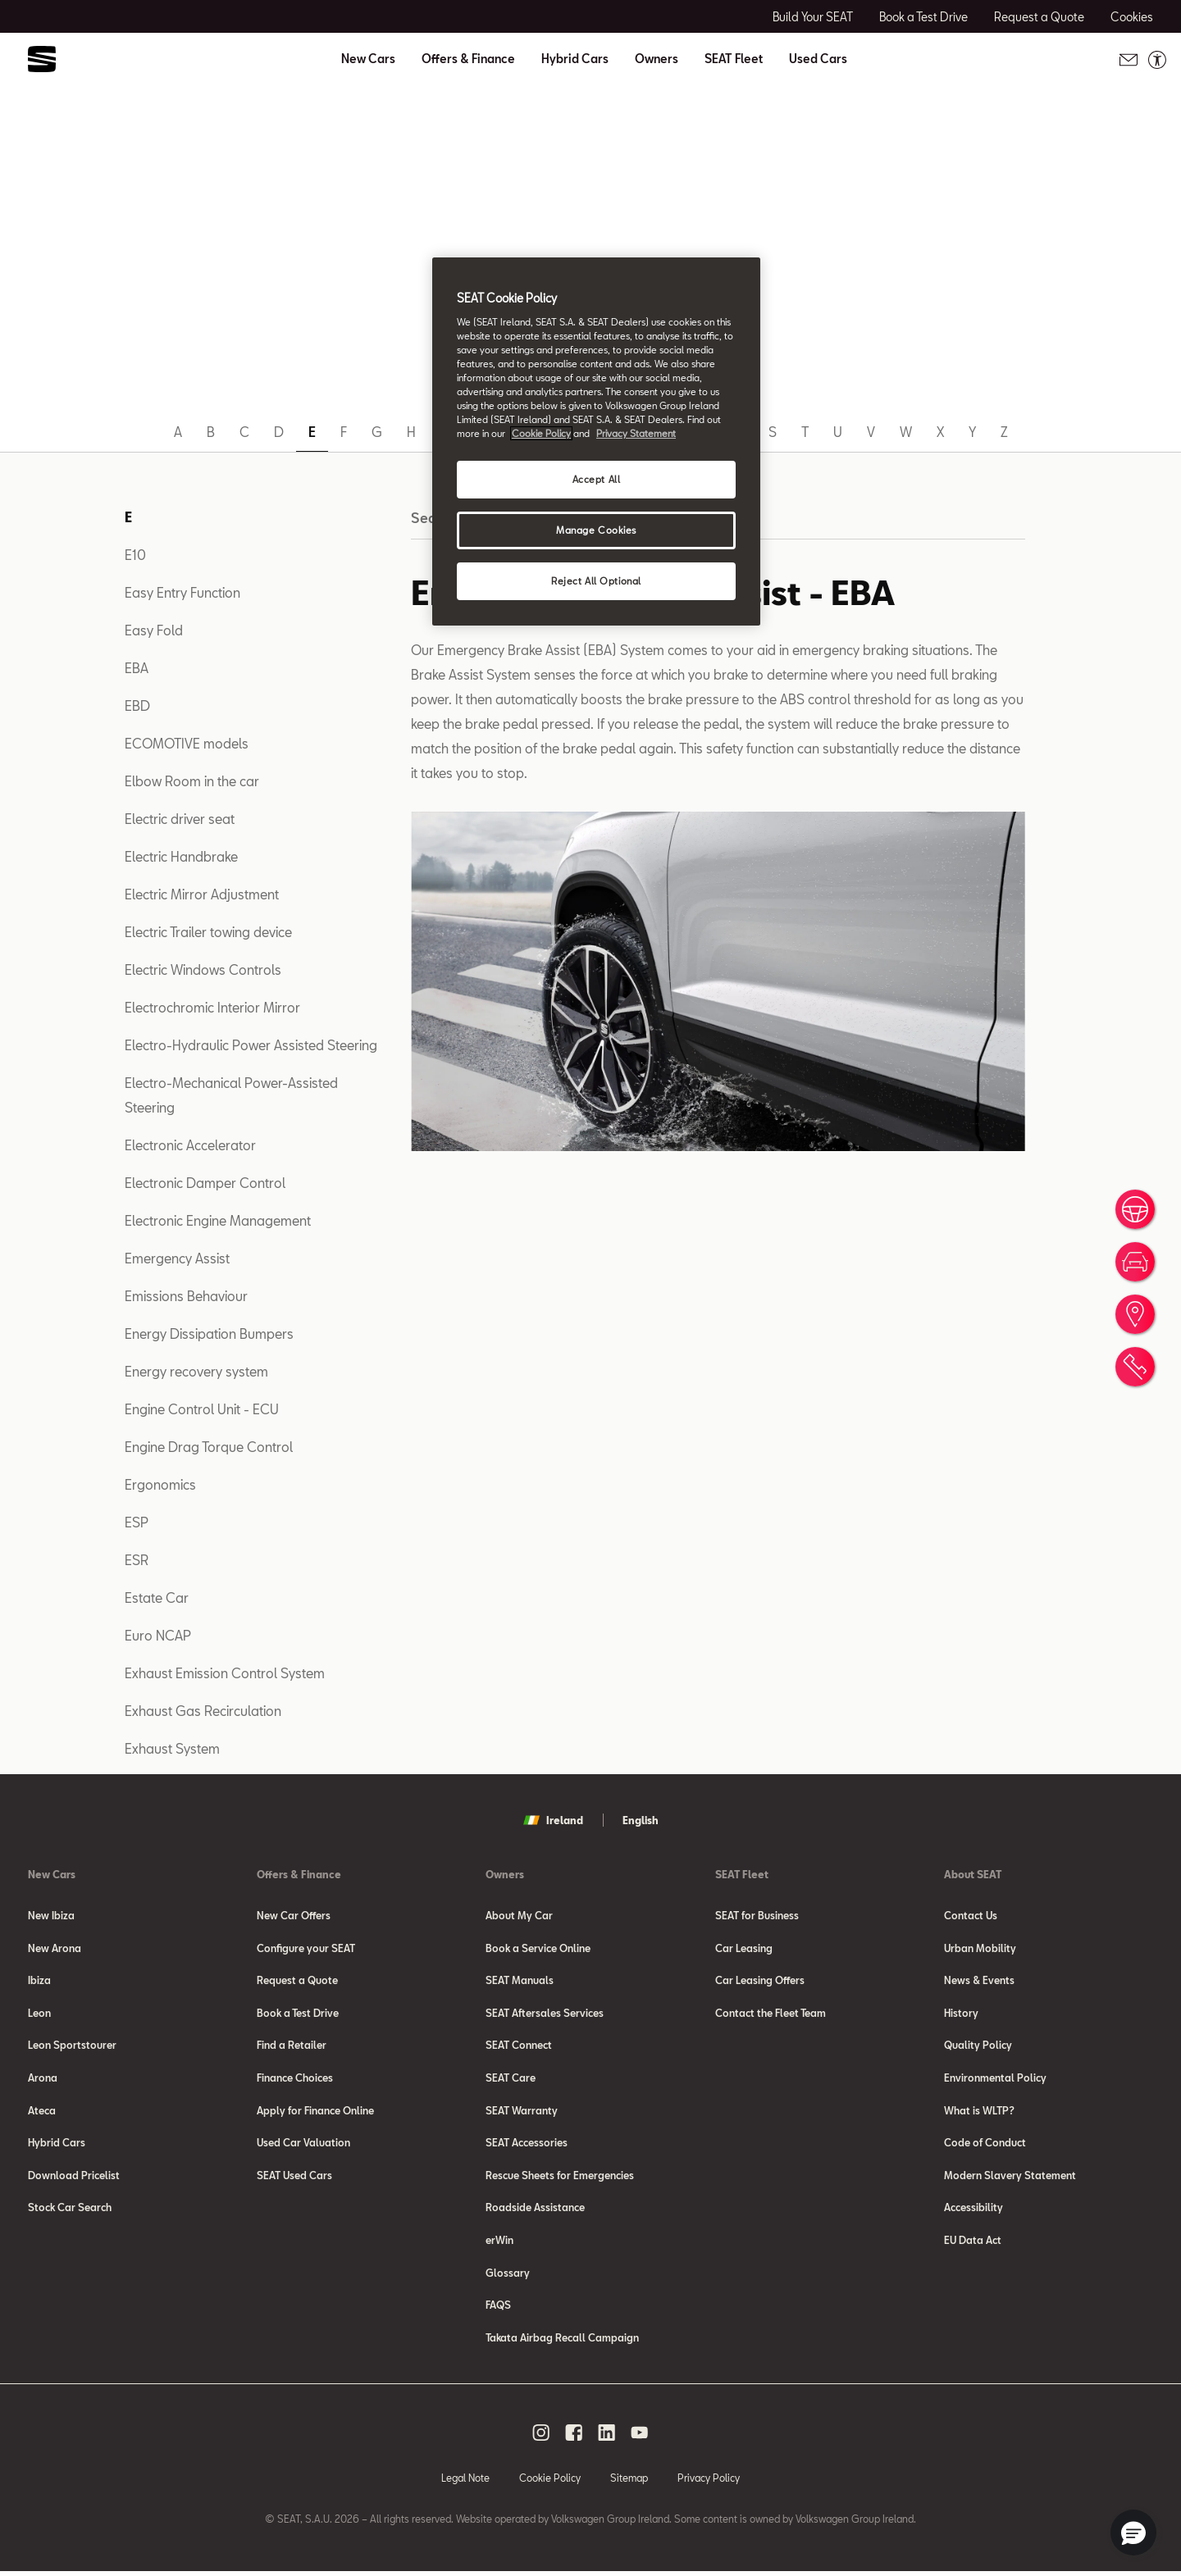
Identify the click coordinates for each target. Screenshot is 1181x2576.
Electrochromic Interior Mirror (212, 1007)
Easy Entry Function (182, 592)
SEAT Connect (519, 2046)
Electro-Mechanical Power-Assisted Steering (231, 1095)
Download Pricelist (74, 2177)
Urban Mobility (980, 1948)
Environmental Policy (995, 2079)
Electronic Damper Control (205, 1182)
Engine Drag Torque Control (209, 1446)
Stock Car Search (70, 2210)
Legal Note (465, 2481)
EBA (136, 668)
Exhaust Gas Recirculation (203, 1710)
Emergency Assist (177, 1258)
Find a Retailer (291, 2046)
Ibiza (39, 1981)
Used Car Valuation (303, 2144)
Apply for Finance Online (315, 2112)
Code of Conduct (985, 2144)
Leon (39, 2013)
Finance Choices (295, 2079)
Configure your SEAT (306, 1948)
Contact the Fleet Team (770, 2013)
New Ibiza (51, 1915)
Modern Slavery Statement (1010, 2177)
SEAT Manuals (520, 1981)
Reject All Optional (596, 581)
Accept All (596, 479)
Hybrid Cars (575, 59)
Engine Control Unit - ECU (202, 1409)
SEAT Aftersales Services (545, 2013)
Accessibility (973, 2210)
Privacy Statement (636, 433)
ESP (136, 1522)
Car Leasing (744, 1948)
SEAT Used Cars (294, 2177)
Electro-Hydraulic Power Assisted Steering (251, 1045)
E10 (135, 554)
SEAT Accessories (527, 2144)
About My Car (519, 1915)
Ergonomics (160, 1484)
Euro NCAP (158, 1635)
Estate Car (157, 1597)
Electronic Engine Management (218, 1220)
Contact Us (970, 1915)
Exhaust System (172, 1748)
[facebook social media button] (574, 2436)
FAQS (498, 2308)
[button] (1133, 2533)
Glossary (508, 2276)
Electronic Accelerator (190, 1145)
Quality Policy (978, 2046)
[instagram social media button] (541, 2436)
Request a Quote (297, 1981)
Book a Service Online (538, 1948)
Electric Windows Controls (203, 969)
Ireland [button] (553, 1820)
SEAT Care (511, 2079)
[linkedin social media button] (607, 2436)
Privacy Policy (708, 2481)
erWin (499, 2243)
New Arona (54, 1948)
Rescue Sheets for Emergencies (560, 2177)
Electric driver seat (180, 818)
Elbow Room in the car (192, 781)
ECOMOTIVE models (187, 743)
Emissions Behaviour (186, 1296)
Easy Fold (154, 630)
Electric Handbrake (181, 856)
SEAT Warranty (522, 2112)
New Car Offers (294, 1915)
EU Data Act (972, 2243)
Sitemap (629, 2481)
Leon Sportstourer (72, 2046)
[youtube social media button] (640, 2436)
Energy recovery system (196, 1371)
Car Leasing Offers (760, 1981)
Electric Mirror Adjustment (202, 894)
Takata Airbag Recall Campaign (562, 2341)
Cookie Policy (550, 2481)
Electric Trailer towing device (208, 932)
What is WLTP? (979, 2112)
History (961, 2013)
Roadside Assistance (535, 2210)
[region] (596, 441)
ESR (136, 1560)
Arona (42, 2079)
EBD (137, 705)
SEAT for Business (757, 1915)
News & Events (979, 1981)
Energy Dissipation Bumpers (209, 1333)
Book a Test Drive (298, 2013)
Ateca (42, 2112)
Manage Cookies (596, 530)
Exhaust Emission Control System (225, 1673)
